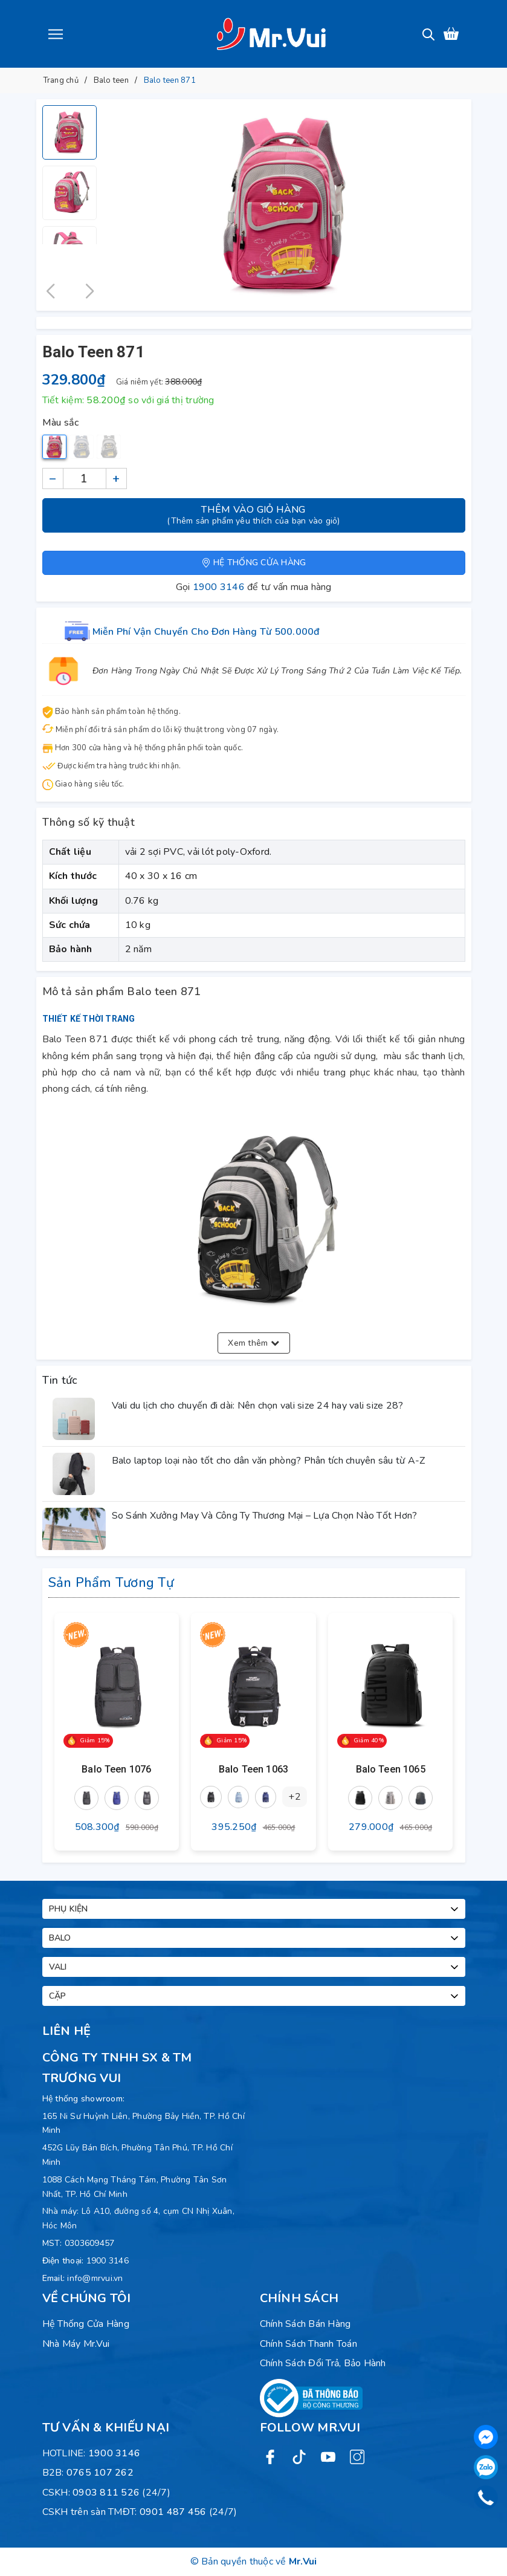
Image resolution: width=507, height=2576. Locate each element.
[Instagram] (357, 2456)
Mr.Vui (303, 2561)
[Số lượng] (84, 478)
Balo (254, 1938)
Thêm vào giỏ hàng (254, 515)
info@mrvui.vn (95, 2278)
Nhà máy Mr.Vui (76, 2344)
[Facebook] (270, 2456)
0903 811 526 (106, 2492)
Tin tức (60, 1380)
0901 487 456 (173, 2512)
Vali (254, 1967)
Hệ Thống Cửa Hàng (85, 2324)
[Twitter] (299, 2456)
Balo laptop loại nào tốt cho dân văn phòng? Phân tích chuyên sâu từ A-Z (268, 1460)
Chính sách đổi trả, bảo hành (323, 2363)
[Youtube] (328, 2456)
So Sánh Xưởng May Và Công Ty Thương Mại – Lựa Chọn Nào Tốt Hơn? (265, 1515)
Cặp (254, 1996)
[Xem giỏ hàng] (451, 33)
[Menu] (55, 33)
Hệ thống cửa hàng (253, 562)
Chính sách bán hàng (305, 2324)
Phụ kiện (254, 1909)
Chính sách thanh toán (308, 2344)
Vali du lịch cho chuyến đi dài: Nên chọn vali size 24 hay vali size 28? (258, 1405)
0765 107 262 (100, 2472)
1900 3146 (219, 587)
